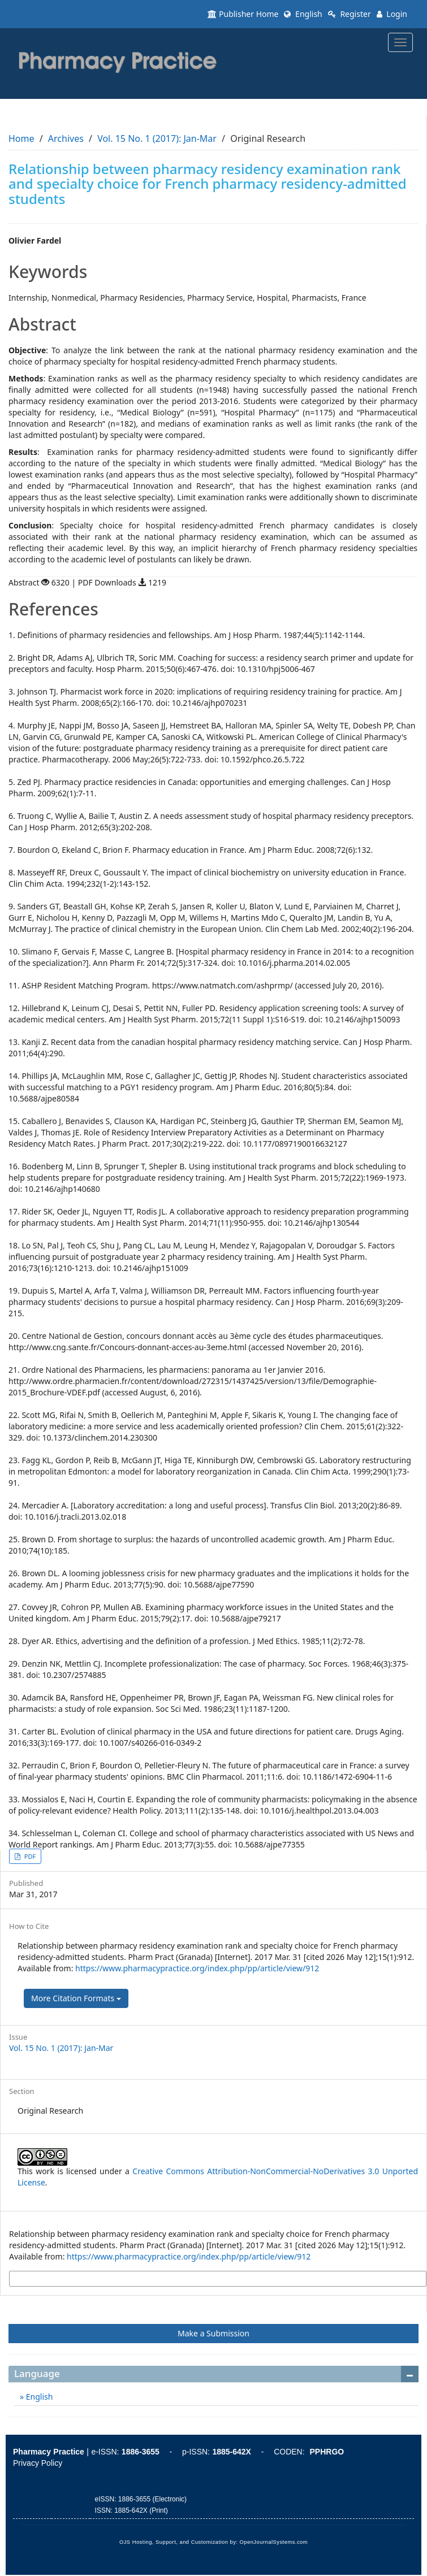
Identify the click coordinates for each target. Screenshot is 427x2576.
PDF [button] (29, 1856)
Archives (66, 138)
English (303, 13)
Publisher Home (243, 13)
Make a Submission (213, 2333)
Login (392, 13)
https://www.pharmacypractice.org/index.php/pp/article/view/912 (197, 1968)
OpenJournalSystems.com (274, 2542)
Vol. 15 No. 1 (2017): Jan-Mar (157, 138)
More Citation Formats (76, 1998)
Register (349, 13)
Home (21, 138)
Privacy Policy (37, 2462)
